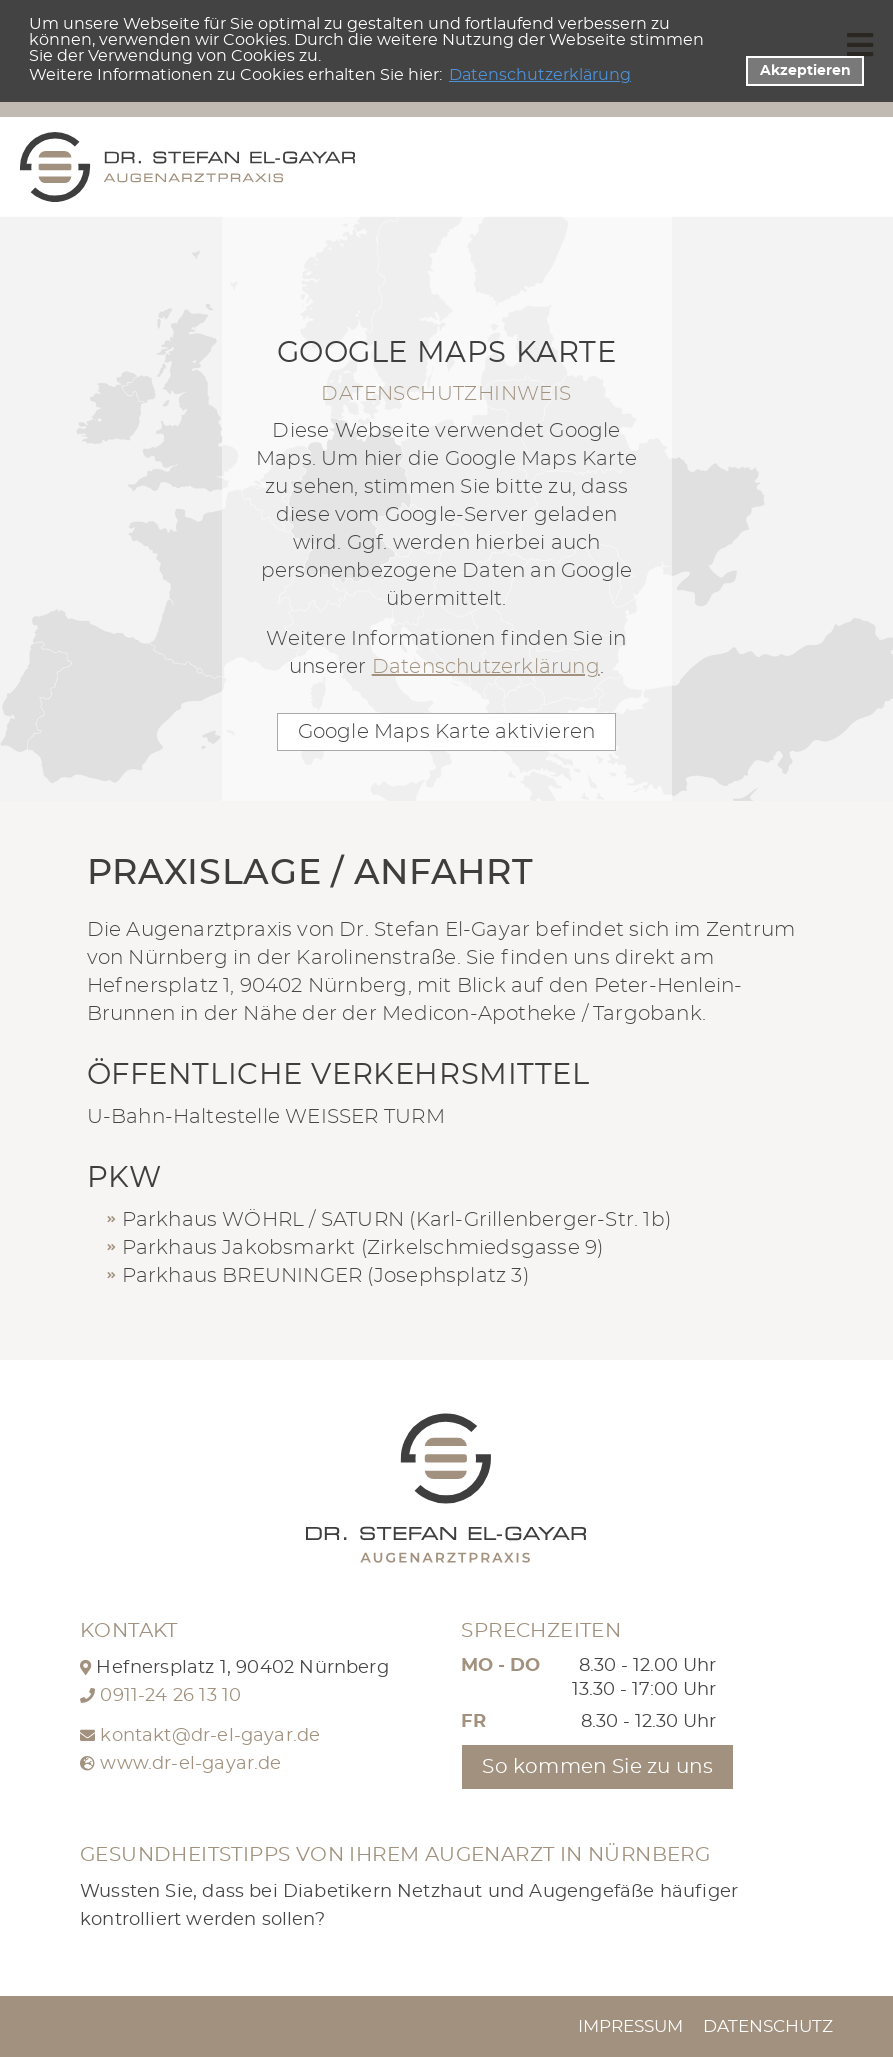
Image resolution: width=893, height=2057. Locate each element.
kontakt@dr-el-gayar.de (210, 1736)
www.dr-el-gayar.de (190, 1764)
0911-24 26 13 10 (170, 1696)
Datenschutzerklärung (486, 667)
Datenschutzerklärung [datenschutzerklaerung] (540, 75)
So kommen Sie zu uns (597, 1767)
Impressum (630, 2026)
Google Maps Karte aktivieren (447, 732)
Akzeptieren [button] (805, 70)
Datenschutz (768, 2026)
